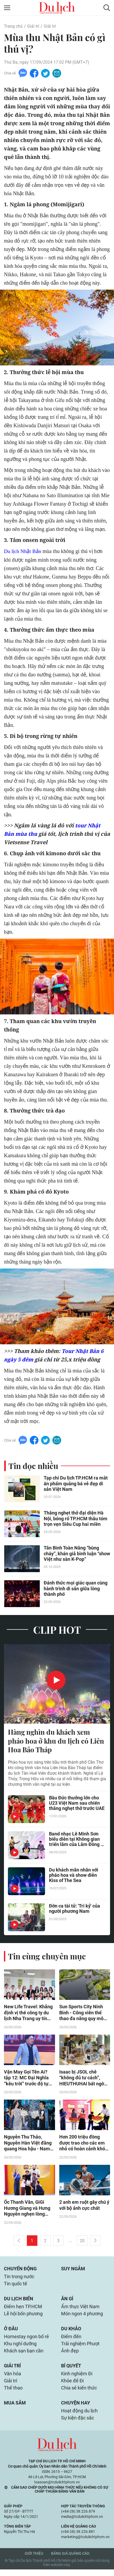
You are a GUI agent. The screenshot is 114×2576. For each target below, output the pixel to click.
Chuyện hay (75, 2409)
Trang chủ (13, 26)
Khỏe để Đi (72, 2386)
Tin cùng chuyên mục (47, 1957)
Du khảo (71, 2332)
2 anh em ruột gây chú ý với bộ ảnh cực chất (84, 2207)
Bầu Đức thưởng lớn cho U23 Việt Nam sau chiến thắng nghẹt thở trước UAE (77, 1804)
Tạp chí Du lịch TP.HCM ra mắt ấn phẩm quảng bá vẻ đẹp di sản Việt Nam (75, 1484)
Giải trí (33, 26)
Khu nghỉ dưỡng (20, 2348)
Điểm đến (71, 2340)
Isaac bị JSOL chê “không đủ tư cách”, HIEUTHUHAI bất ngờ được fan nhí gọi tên (81, 2079)
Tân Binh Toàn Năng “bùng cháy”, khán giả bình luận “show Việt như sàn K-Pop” (77, 1554)
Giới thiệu (34, 2560)
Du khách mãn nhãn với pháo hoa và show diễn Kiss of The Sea (73, 1876)
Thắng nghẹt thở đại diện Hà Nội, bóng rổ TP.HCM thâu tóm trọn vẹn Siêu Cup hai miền (75, 1519)
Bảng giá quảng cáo (70, 2560)
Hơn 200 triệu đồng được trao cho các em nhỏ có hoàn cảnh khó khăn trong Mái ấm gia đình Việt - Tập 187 (83, 2145)
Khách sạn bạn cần (23, 2355)
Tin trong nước (19, 2279)
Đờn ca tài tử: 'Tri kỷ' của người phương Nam (74, 1909)
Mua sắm (15, 2409)
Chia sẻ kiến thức (79, 2393)
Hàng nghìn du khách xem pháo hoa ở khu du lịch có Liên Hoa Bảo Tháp (56, 1741)
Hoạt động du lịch (79, 2417)
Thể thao (13, 2393)
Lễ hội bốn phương (23, 2317)
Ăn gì (67, 2302)
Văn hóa (12, 2379)
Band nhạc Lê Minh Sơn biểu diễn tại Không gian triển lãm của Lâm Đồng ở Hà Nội (76, 1840)
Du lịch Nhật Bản (23, 551)
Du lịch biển (18, 2302)
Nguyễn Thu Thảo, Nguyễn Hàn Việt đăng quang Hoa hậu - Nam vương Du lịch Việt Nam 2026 (29, 2145)
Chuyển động (20, 2271)
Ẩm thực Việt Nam (80, 2310)
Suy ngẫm (73, 2271)
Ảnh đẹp (70, 2355)
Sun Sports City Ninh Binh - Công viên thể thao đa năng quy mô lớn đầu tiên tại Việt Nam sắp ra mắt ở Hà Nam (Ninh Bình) (81, 2014)
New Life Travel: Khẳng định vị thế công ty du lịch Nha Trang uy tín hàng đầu (28, 2014)
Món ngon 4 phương (82, 2317)
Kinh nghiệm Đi (76, 2379)
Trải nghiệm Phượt (80, 2348)
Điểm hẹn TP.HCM (23, 2310)
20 (82, 2242)
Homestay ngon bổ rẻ (26, 2340)
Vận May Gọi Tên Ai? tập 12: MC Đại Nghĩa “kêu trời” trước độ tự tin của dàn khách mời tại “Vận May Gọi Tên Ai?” (27, 2079)
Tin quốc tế (15, 2286)
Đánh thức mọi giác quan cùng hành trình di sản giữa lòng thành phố (75, 1589)
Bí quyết (71, 2370)
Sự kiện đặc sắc (77, 2424)
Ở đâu (11, 2332)
